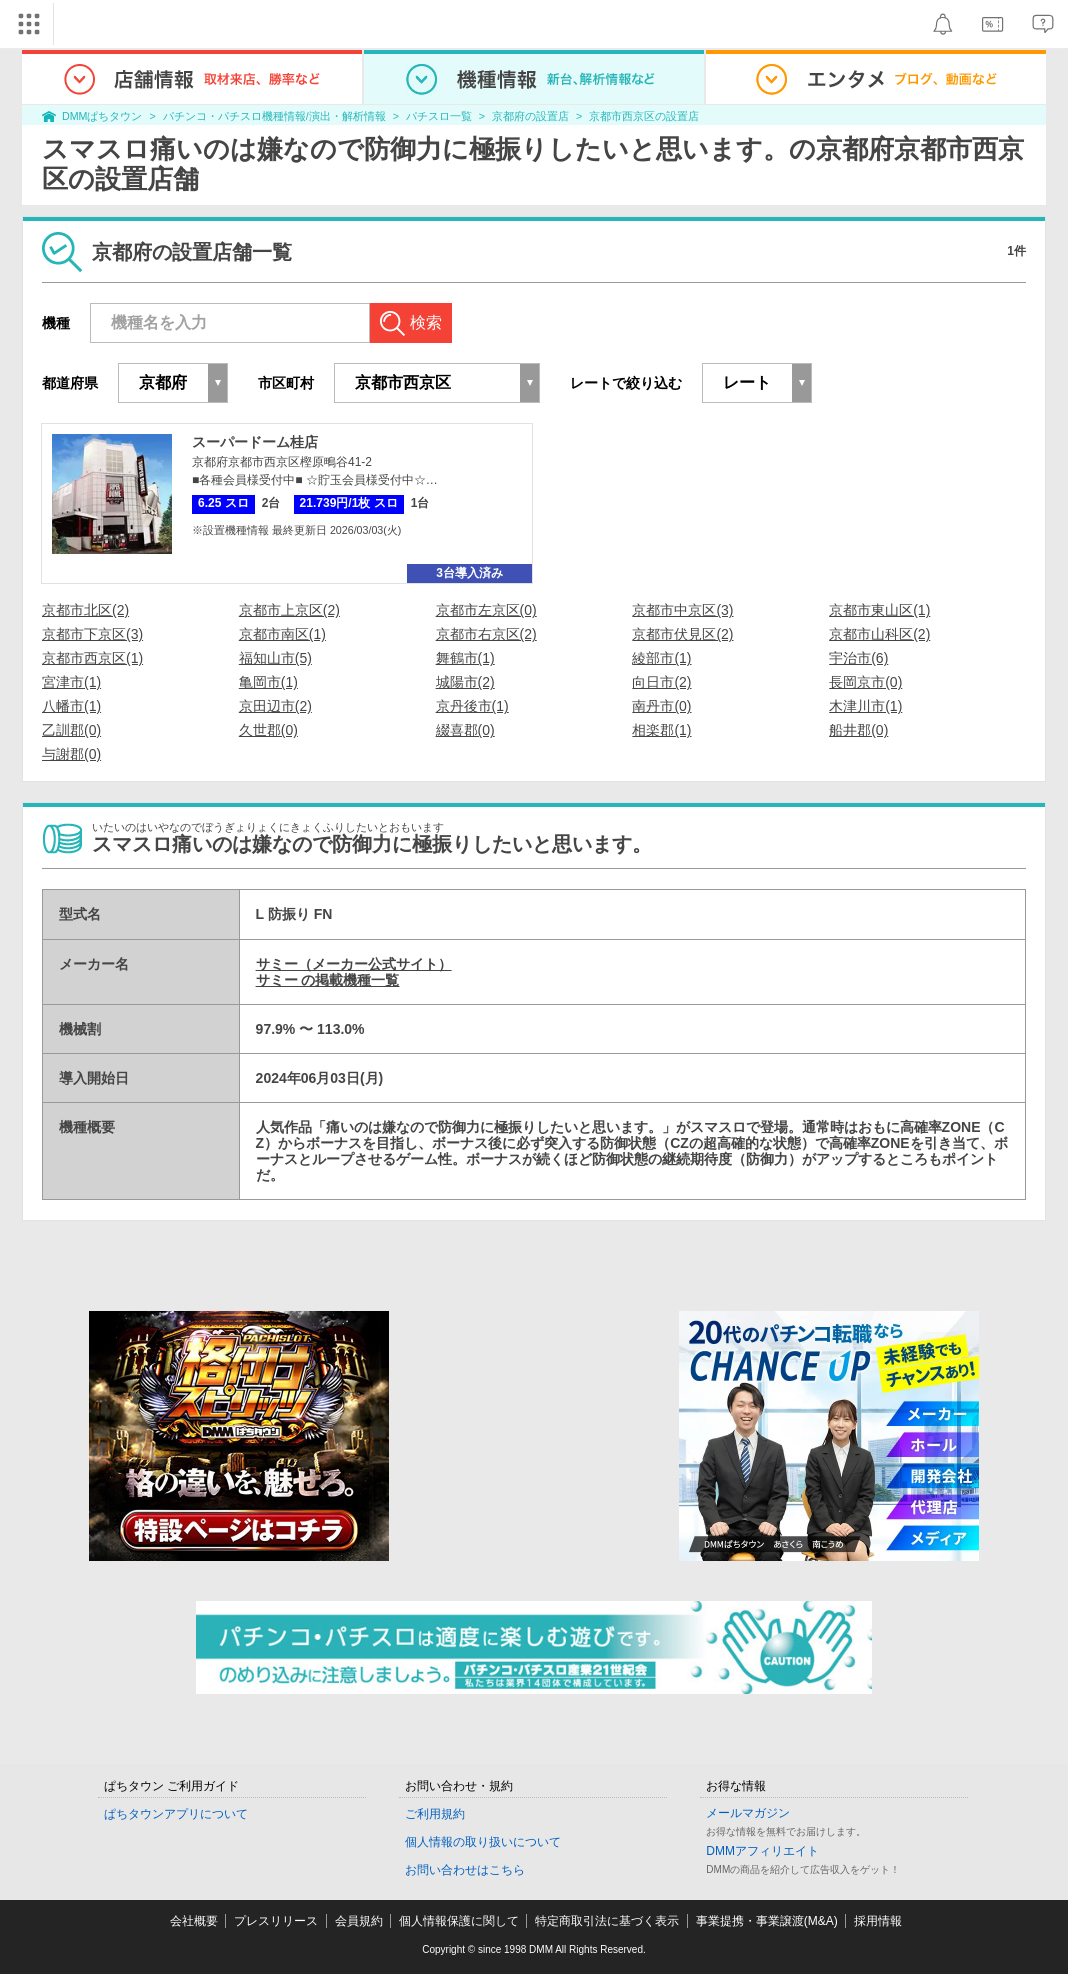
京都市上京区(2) (289, 610)
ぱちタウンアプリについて (176, 1814)
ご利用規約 (435, 1814)
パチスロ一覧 (439, 116)
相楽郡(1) (661, 730)
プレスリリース (276, 1921)
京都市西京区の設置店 (644, 116)
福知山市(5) (275, 658)
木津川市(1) (865, 706)
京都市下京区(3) (92, 634)
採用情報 (878, 1921)
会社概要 (194, 1921)
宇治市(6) (858, 658)
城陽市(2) (465, 682)
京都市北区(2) (85, 610)
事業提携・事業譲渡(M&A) (767, 1921)
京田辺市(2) (275, 706)
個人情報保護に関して (459, 1921)
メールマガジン (748, 1813)
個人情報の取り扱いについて (483, 1842)
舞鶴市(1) (465, 658)
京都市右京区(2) (486, 634)
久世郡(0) (268, 730)
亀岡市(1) (268, 682)
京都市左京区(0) (486, 610)
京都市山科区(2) (879, 634)
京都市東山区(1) (879, 610)
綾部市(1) (661, 658)
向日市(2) (661, 682)
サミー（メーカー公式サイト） (354, 964)
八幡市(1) (71, 706)
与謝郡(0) (71, 754)
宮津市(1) (71, 682)
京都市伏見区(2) (682, 634)
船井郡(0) (858, 730)
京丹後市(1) (472, 706)
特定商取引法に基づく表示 (607, 1921)
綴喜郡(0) (465, 730)
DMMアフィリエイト (762, 1851)
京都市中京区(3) (682, 610)
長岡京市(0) (865, 682)
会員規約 (359, 1921)
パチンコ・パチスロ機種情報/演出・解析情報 (274, 116)
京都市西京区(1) (92, 658)
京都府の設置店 (530, 116)
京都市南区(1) (282, 634)
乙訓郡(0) (71, 730)
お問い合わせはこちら (465, 1870)
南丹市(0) (661, 706)
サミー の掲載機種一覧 (328, 980)
